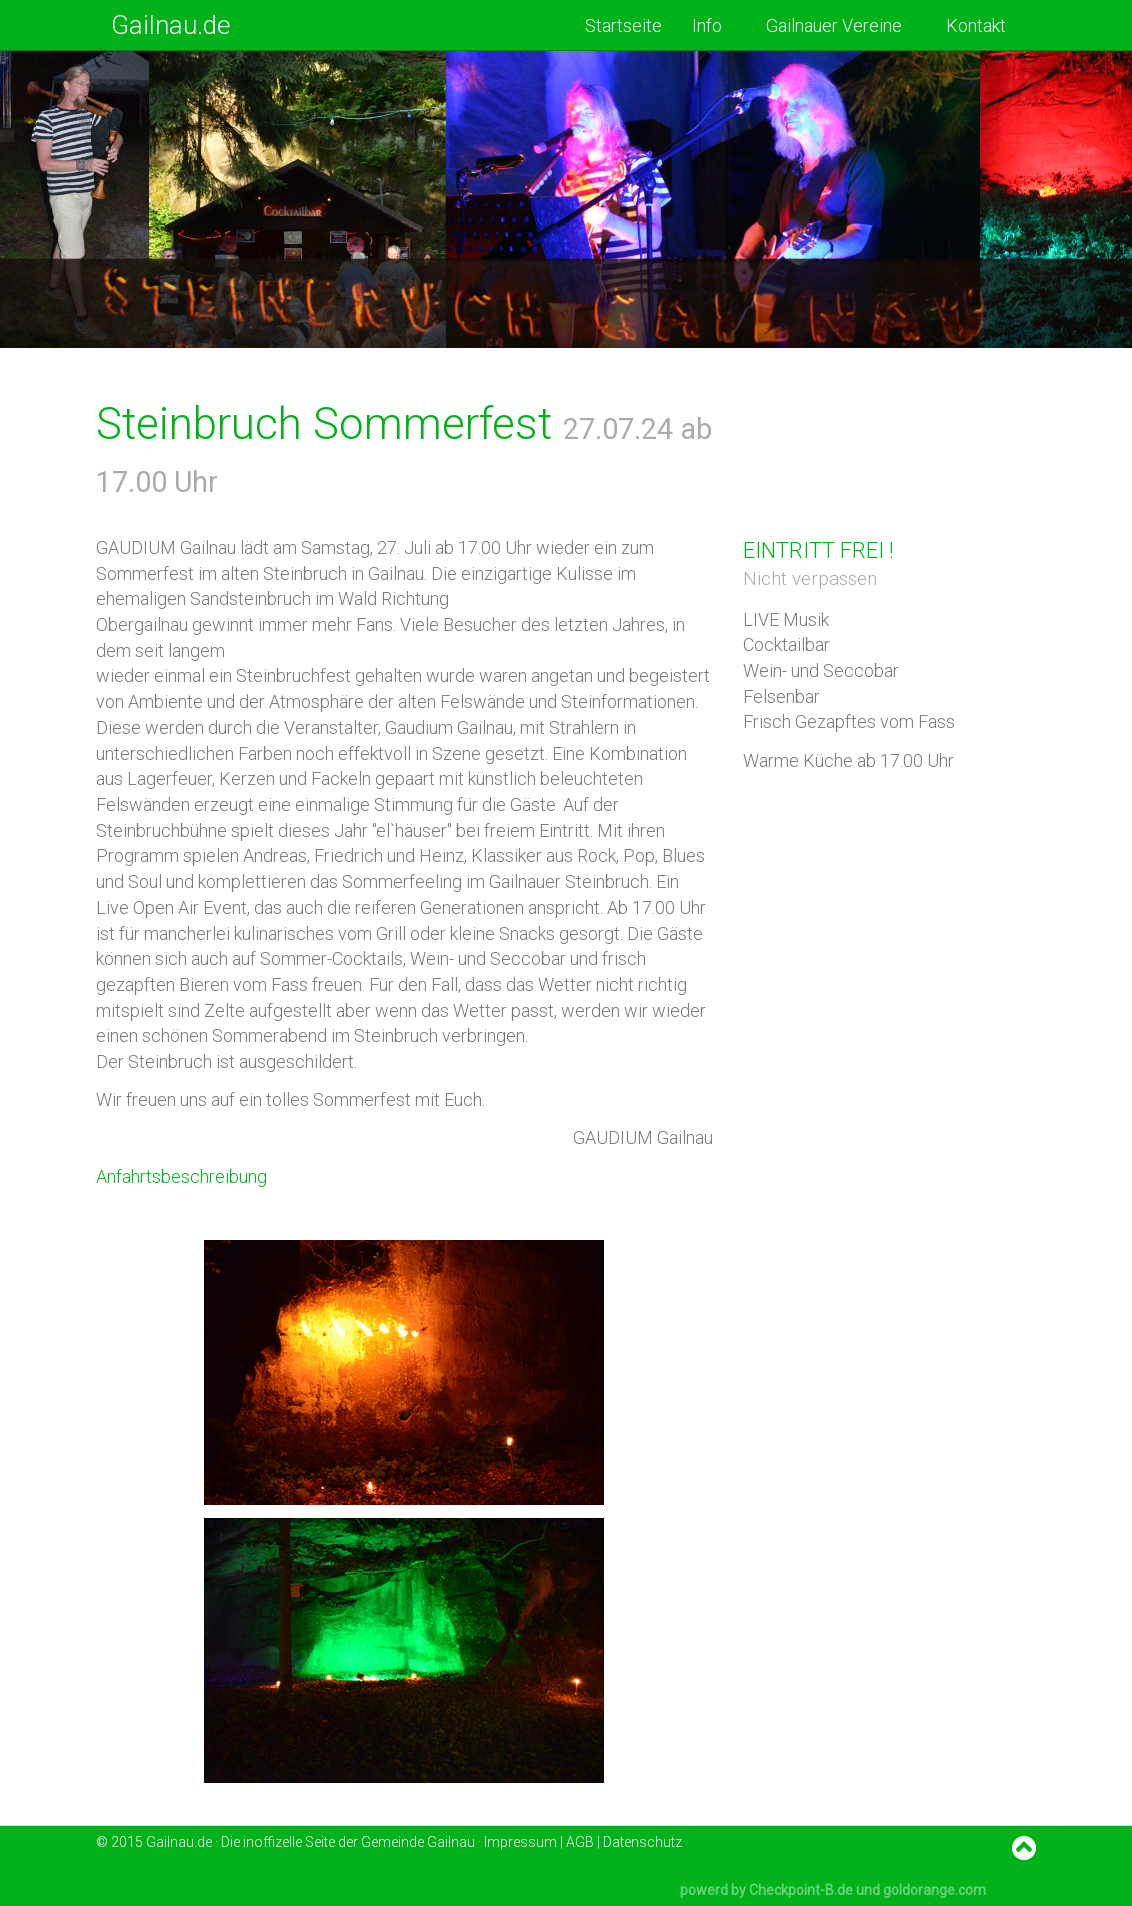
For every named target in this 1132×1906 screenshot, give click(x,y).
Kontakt (976, 25)
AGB (580, 1842)
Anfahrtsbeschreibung (181, 1176)
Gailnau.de (171, 25)
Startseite (623, 25)
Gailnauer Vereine (841, 25)
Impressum (520, 1842)
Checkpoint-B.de (801, 1890)
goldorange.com (934, 1890)
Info (714, 25)
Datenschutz (642, 1842)
